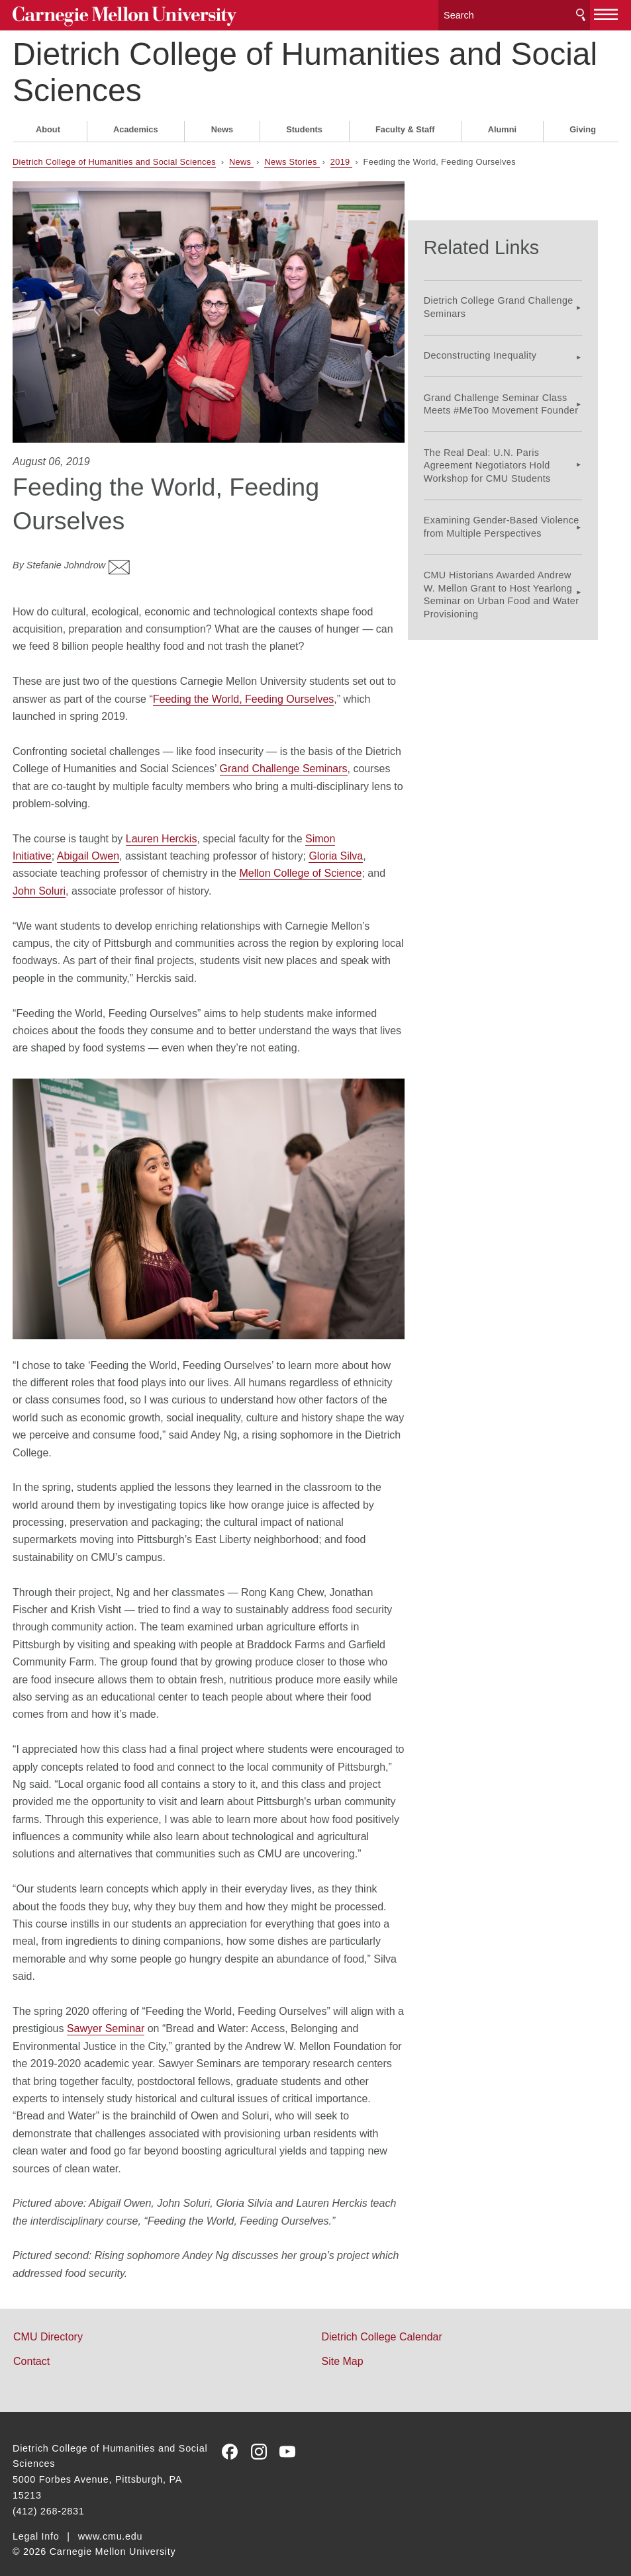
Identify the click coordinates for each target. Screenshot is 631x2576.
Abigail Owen (88, 843)
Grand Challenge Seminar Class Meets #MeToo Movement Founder (520, 379)
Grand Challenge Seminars (284, 756)
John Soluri (39, 878)
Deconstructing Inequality (499, 331)
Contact (31, 2348)
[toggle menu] (606, 12)
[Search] (514, 13)
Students (304, 125)
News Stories (291, 157)
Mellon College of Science (300, 860)
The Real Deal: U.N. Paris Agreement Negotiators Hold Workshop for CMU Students (506, 441)
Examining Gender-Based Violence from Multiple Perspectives (521, 502)
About (48, 125)
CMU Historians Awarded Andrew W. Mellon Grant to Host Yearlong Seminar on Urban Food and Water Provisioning (521, 570)
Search (580, 13)
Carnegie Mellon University (114, 14)
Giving (582, 125)
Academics (135, 125)
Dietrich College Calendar (382, 2324)
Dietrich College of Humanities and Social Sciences (305, 67)
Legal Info (36, 2523)
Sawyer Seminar (105, 2015)
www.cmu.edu (110, 2523)
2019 (341, 157)
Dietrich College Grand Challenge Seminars (518, 282)
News (222, 125)
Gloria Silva (336, 843)
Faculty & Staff (405, 125)
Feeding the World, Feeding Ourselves (243, 685)
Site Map (343, 2348)
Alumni (502, 125)
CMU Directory (48, 2324)
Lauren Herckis (161, 826)
